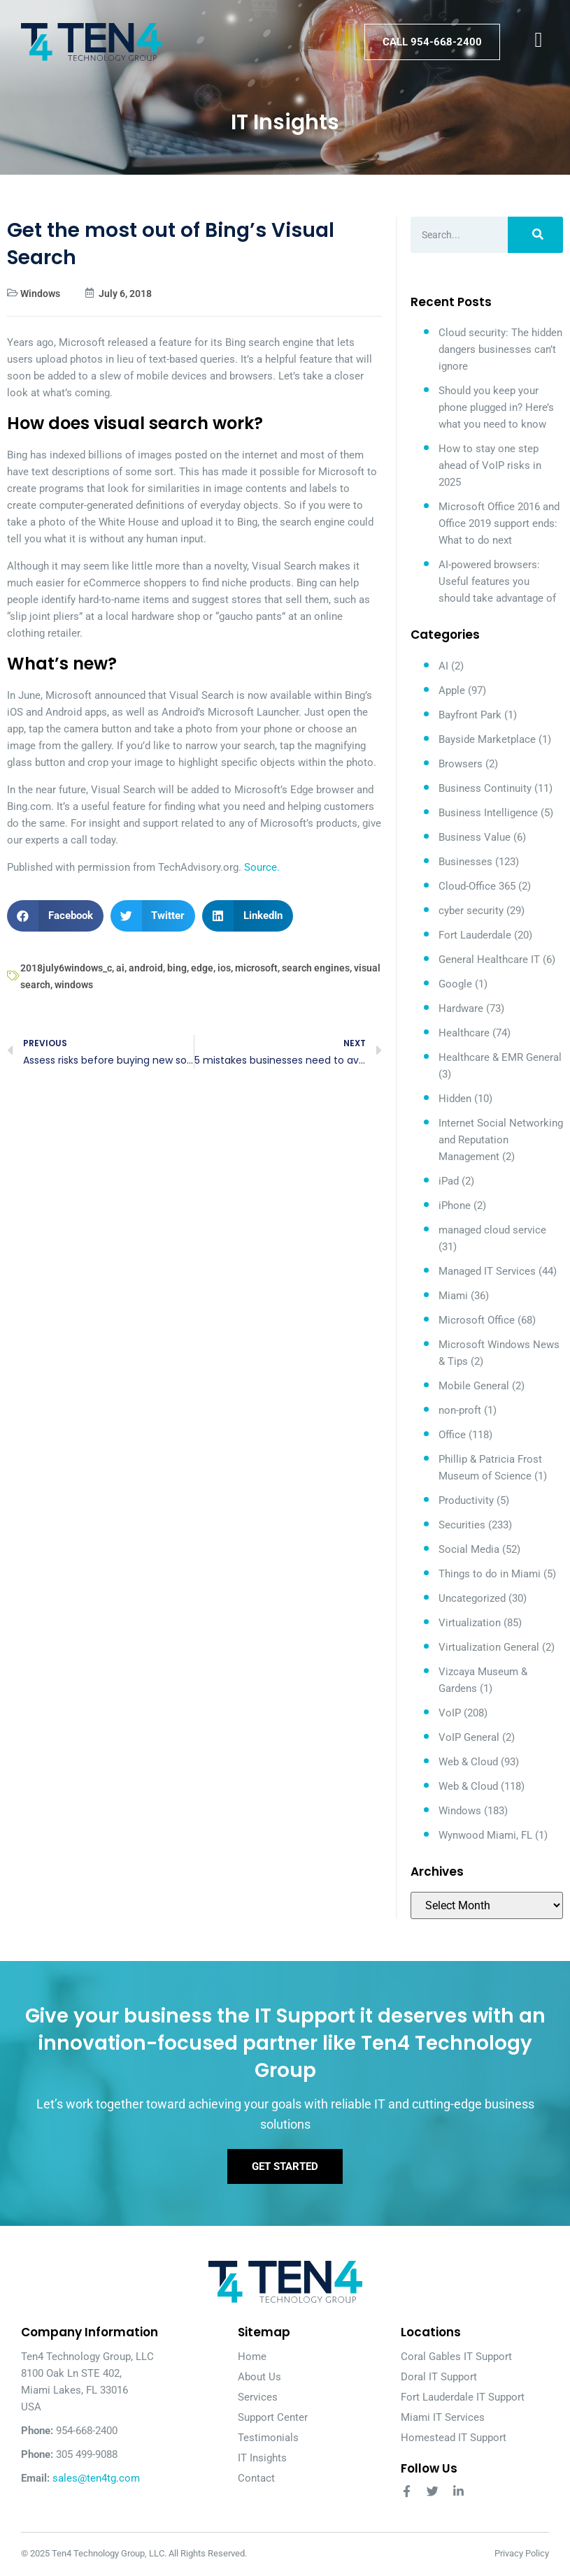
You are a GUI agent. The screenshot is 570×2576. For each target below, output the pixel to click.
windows (74, 984)
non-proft (460, 1410)
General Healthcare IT (489, 959)
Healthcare (464, 1033)
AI (443, 666)
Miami (453, 1295)
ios (224, 968)
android (146, 968)
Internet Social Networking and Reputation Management (501, 1140)
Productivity (466, 1500)
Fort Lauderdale (475, 935)
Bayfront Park (470, 715)
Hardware (461, 1008)
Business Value (475, 837)
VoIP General (469, 1737)
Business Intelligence (488, 812)
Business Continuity (485, 788)
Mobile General (474, 1386)
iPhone (455, 1205)
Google (455, 984)
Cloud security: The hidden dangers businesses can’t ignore (500, 349)
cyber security (471, 910)
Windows (40, 293)
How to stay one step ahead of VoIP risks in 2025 (490, 465)
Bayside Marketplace (487, 739)
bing (177, 968)
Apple (452, 690)
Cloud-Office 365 (477, 886)
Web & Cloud (468, 1762)
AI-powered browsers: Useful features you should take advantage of (497, 581)
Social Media (469, 1549)
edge (202, 968)
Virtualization (470, 1622)
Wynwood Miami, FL (485, 1835)
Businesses (465, 861)
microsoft (256, 968)
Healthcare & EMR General (500, 1057)
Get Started (285, 2167)
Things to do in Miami (490, 1574)
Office (452, 1434)
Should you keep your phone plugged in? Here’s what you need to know (496, 407)
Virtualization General (489, 1647)
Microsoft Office (477, 1320)
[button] (55, 916)
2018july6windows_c (66, 968)
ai (120, 968)
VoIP (450, 1713)
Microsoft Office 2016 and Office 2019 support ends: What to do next (499, 523)
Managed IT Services (487, 1271)
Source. (262, 867)
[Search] (535, 235)
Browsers (461, 764)
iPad (449, 1181)
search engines (316, 968)
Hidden (455, 1098)
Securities (462, 1525)
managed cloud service (492, 1230)
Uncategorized (472, 1598)
